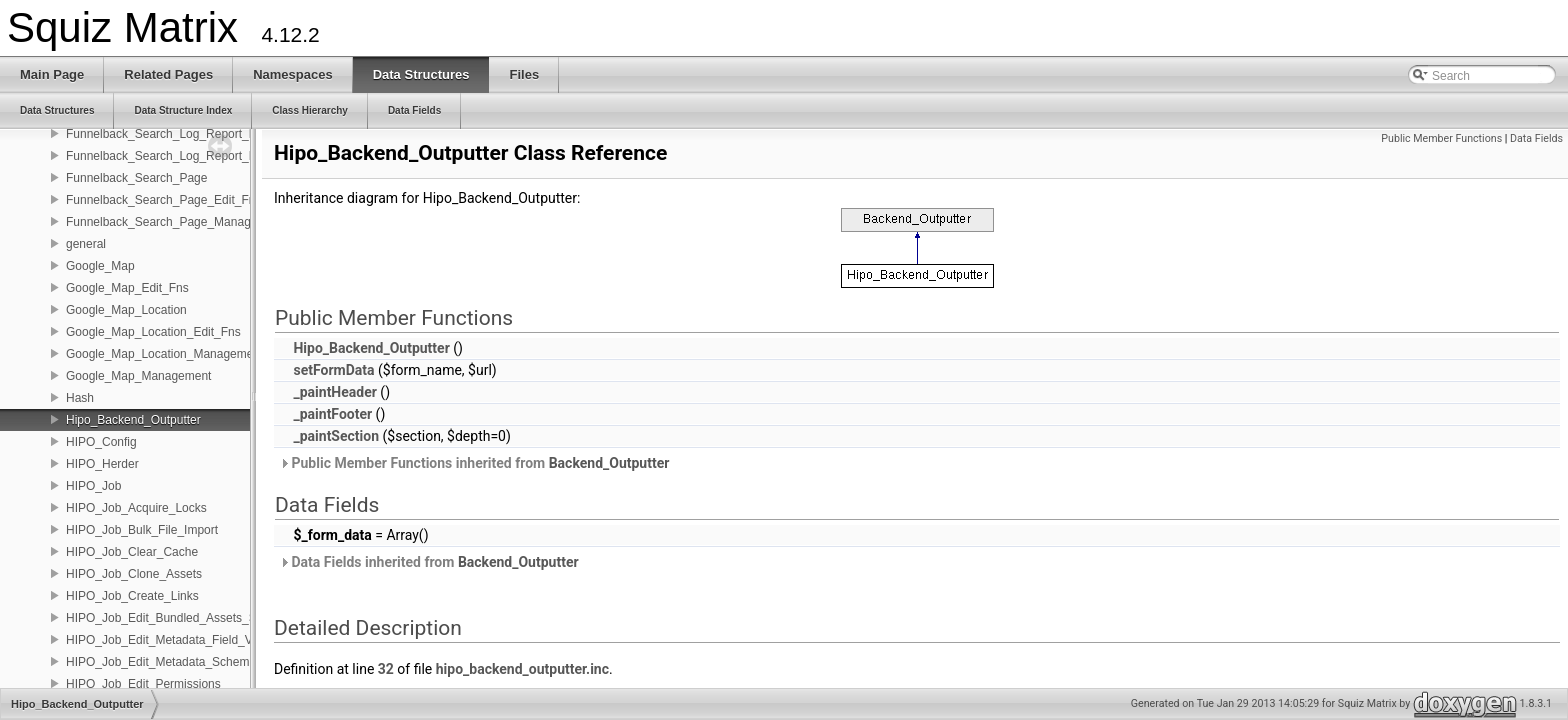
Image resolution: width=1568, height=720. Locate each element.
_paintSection (336, 436)
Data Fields (1536, 138)
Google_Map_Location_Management (164, 354)
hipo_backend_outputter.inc (522, 669)
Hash (80, 398)
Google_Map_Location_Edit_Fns (153, 332)
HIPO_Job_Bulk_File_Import (142, 530)
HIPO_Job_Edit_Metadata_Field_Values (173, 640)
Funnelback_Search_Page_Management (175, 222)
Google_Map (100, 266)
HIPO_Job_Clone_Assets (134, 574)
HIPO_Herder (102, 464)
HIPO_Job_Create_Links (132, 596)
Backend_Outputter (609, 463)
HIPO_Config (101, 442)
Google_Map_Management (138, 376)
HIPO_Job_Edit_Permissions (143, 684)
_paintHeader (334, 392)
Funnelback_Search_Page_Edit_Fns (163, 200)
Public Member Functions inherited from (474, 463)
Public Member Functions (1441, 138)
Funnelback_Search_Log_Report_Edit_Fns (181, 134)
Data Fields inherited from (429, 562)
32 (386, 669)
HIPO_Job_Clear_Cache (132, 552)
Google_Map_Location (126, 310)
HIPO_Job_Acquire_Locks (136, 508)
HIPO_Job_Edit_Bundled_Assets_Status (174, 618)
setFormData (333, 370)
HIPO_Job (93, 486)
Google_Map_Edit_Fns (127, 288)
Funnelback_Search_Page (136, 178)
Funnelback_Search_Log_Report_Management (192, 156)
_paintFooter (332, 414)
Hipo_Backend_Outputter (133, 420)
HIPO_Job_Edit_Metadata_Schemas (164, 662)
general (86, 244)
